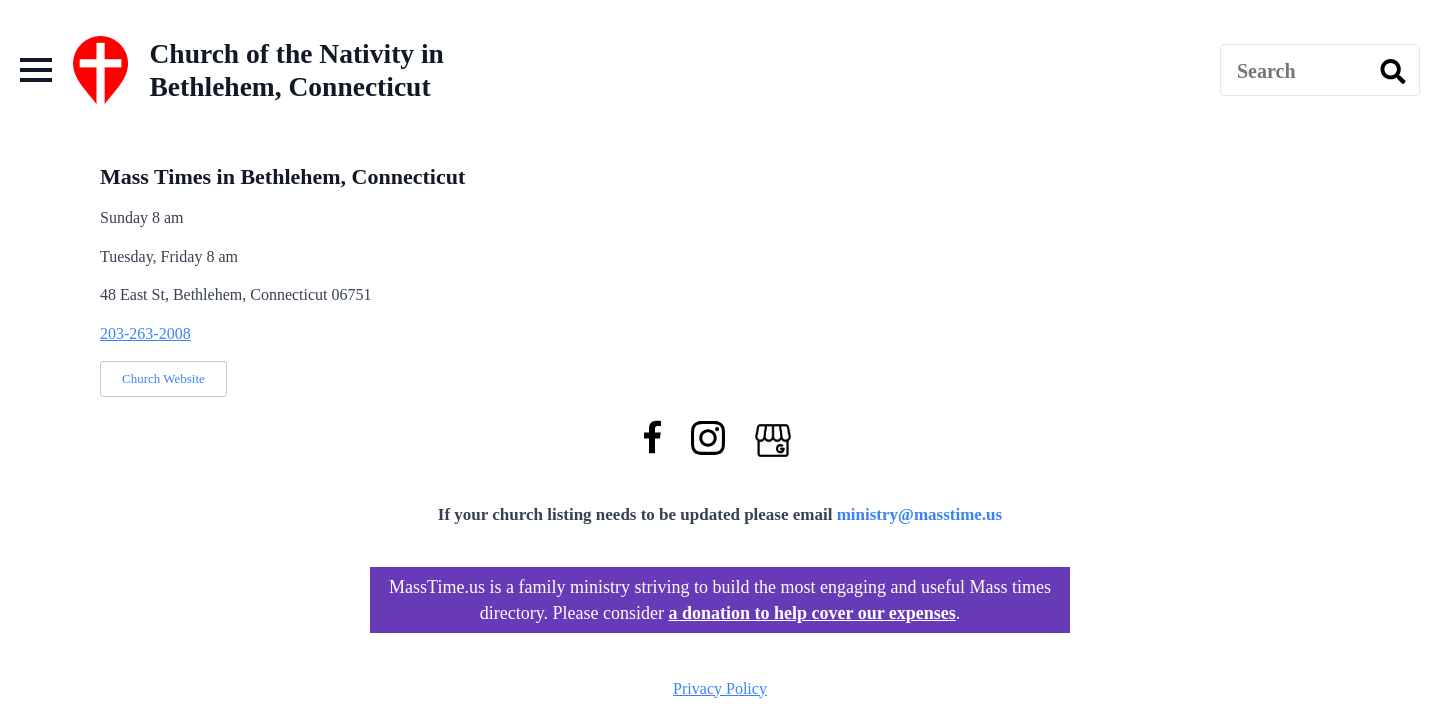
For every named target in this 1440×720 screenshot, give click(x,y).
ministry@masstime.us (920, 514)
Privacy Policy (720, 688)
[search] (1393, 71)
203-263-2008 (145, 333)
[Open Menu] (36, 70)
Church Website (163, 378)
